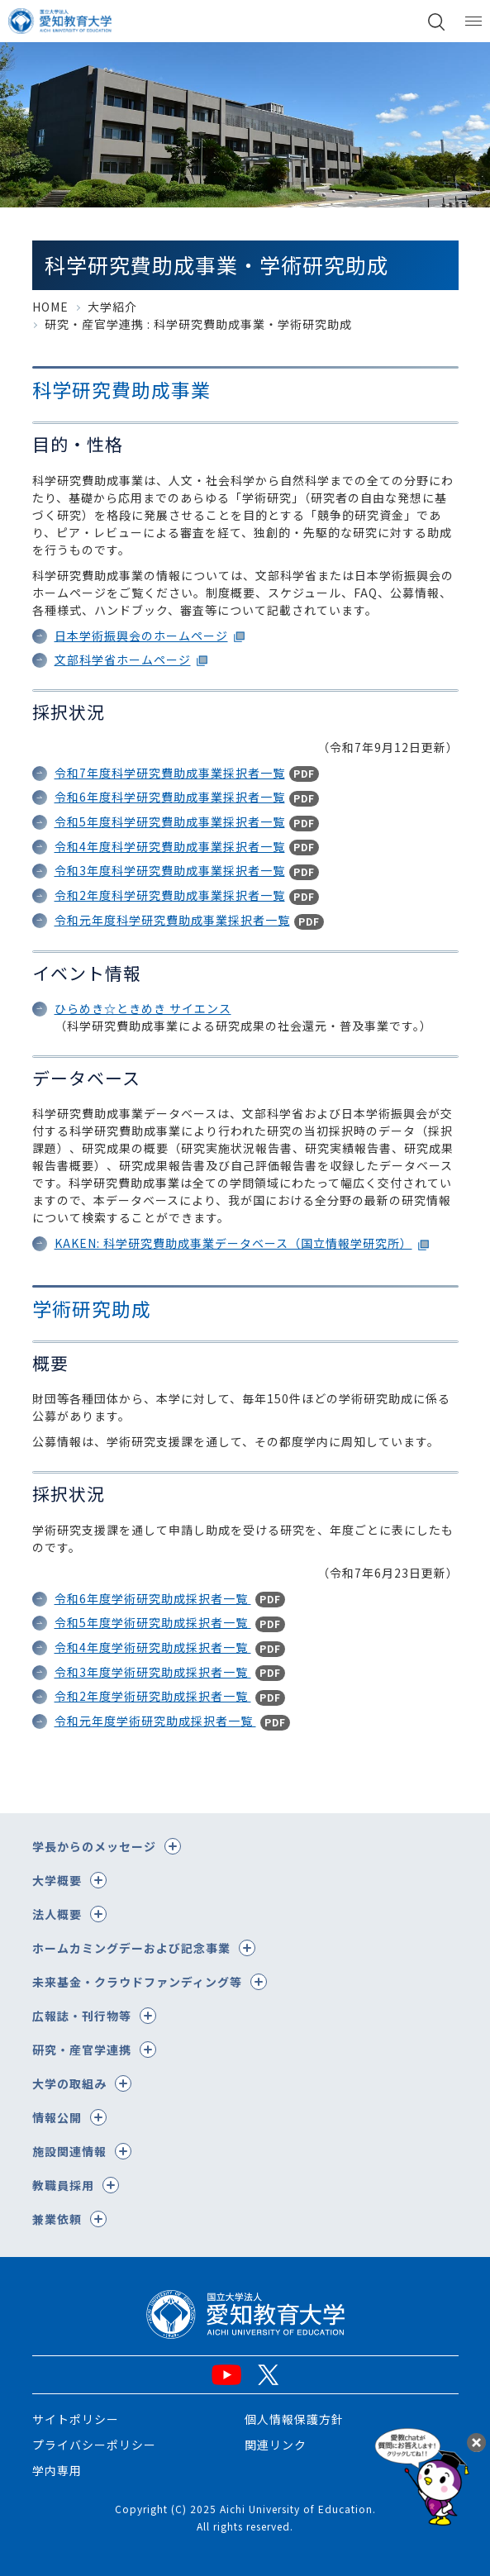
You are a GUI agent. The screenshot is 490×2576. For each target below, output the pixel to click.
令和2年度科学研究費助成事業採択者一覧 (170, 895)
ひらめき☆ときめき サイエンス (143, 1008)
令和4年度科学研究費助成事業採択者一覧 (170, 846)
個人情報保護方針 (294, 2419)
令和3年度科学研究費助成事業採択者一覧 (170, 870)
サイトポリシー (75, 2419)
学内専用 (57, 2470)
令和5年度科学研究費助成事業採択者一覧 (170, 821)
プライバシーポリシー (94, 2444)
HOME (50, 306)
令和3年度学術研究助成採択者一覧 (153, 1672)
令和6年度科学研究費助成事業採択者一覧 (170, 796)
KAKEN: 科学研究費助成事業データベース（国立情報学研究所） (233, 1243)
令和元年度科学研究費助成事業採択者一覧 (172, 920)
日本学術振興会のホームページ (141, 635)
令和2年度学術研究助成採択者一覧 (153, 1696)
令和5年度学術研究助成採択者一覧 (153, 1622)
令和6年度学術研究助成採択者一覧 (153, 1598)
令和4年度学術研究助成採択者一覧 (153, 1647)
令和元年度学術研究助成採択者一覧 (155, 1720)
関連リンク (276, 2444)
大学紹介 (112, 306)
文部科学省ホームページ (123, 659)
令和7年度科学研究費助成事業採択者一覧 (170, 772)
